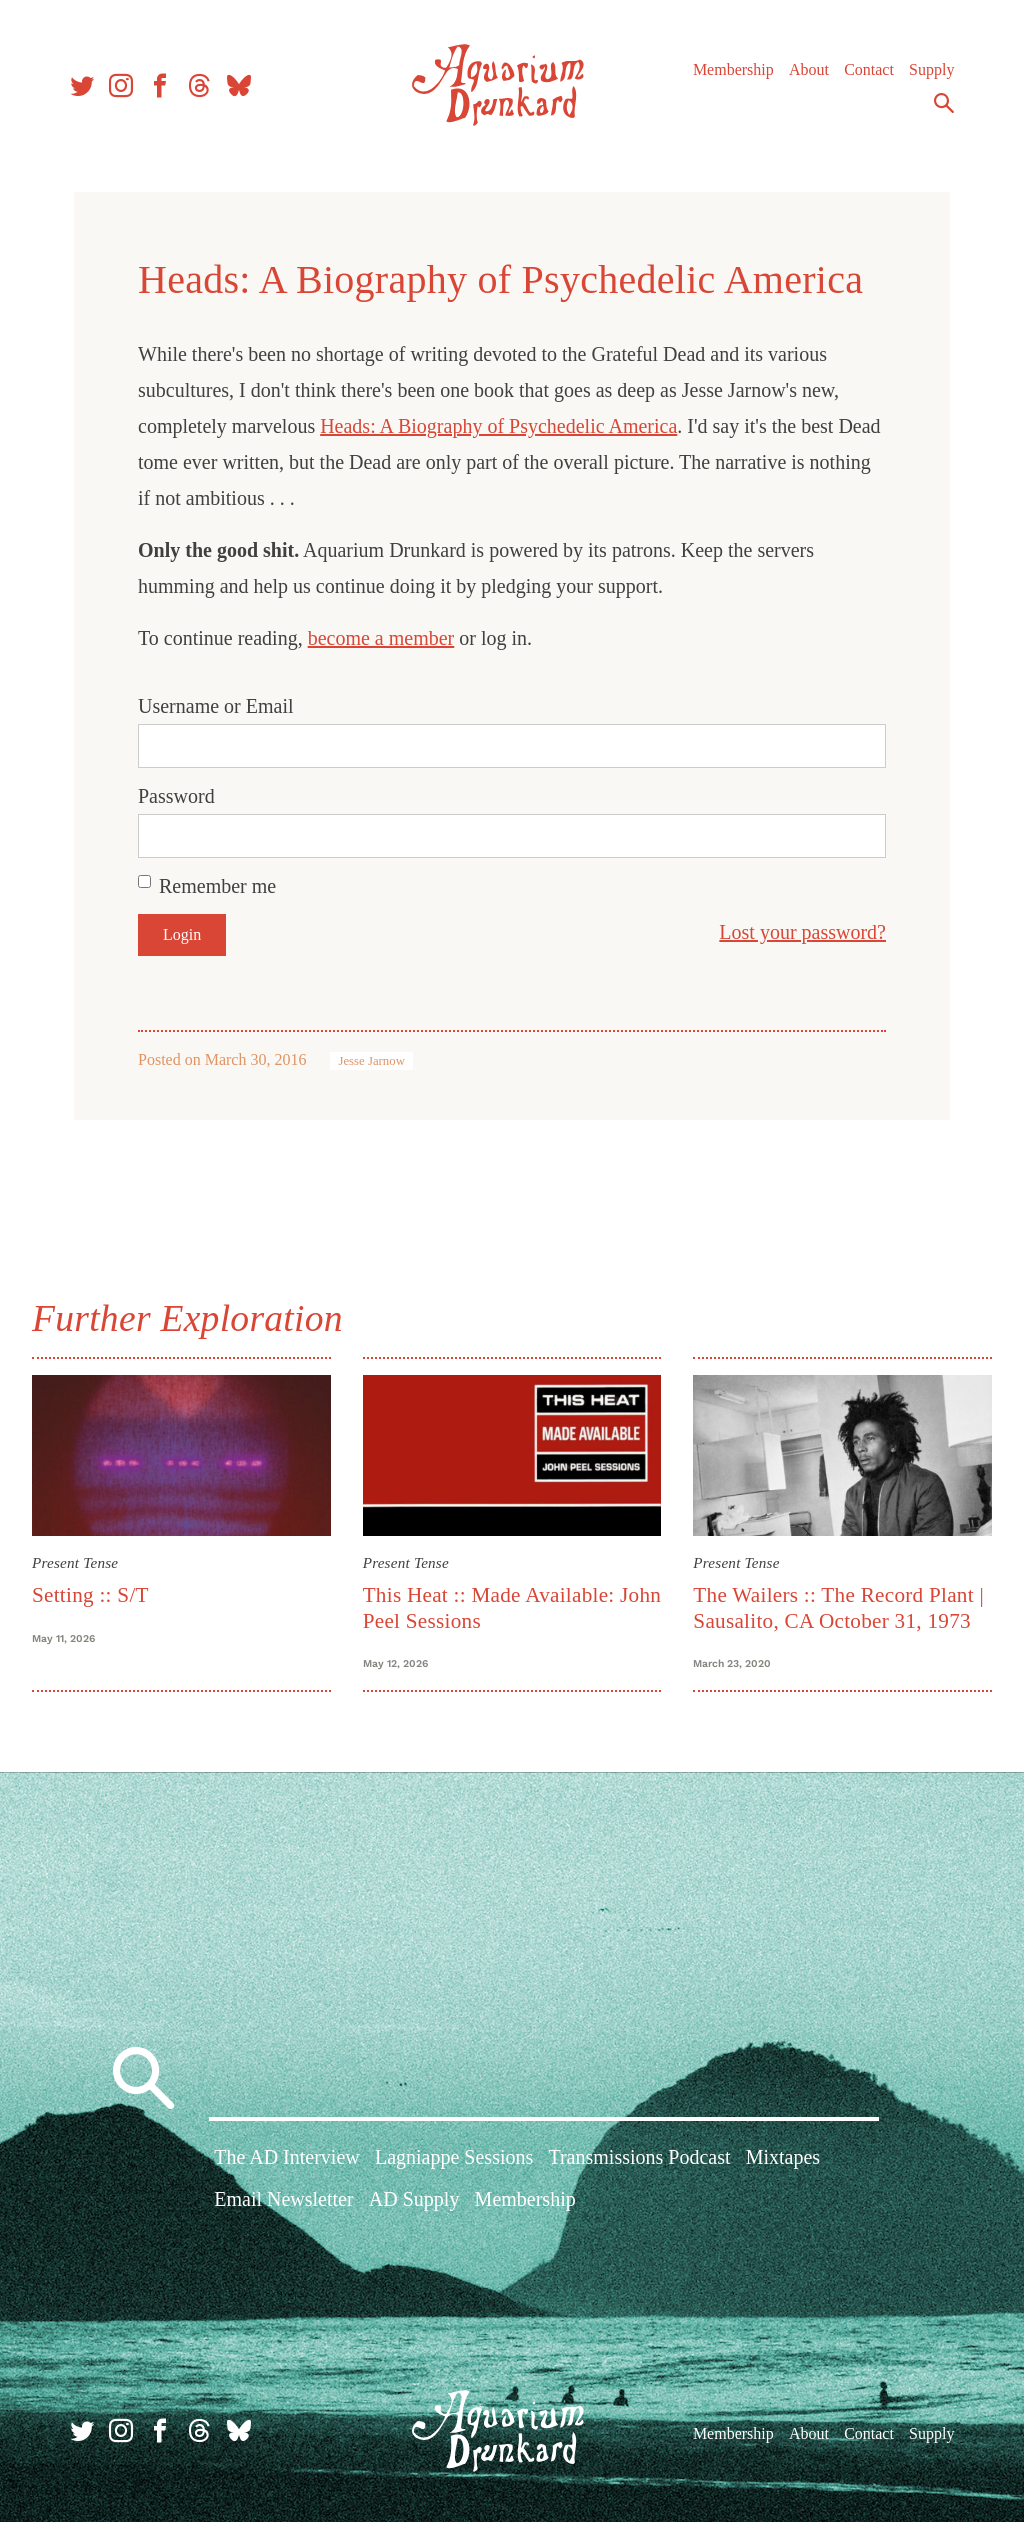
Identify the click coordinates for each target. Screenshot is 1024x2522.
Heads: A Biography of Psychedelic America (498, 426)
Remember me (217, 886)
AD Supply (414, 2199)
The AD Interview (287, 2157)
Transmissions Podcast (639, 2157)
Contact (869, 69)
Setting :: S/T (90, 1595)
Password (176, 796)
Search (944, 103)
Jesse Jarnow (371, 1061)
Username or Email (216, 706)
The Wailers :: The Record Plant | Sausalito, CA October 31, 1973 (838, 1607)
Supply (931, 69)
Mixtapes (783, 2157)
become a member (381, 638)
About (809, 69)
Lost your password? (802, 932)
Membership (733, 69)
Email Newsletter (283, 2199)
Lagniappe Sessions (454, 2157)
